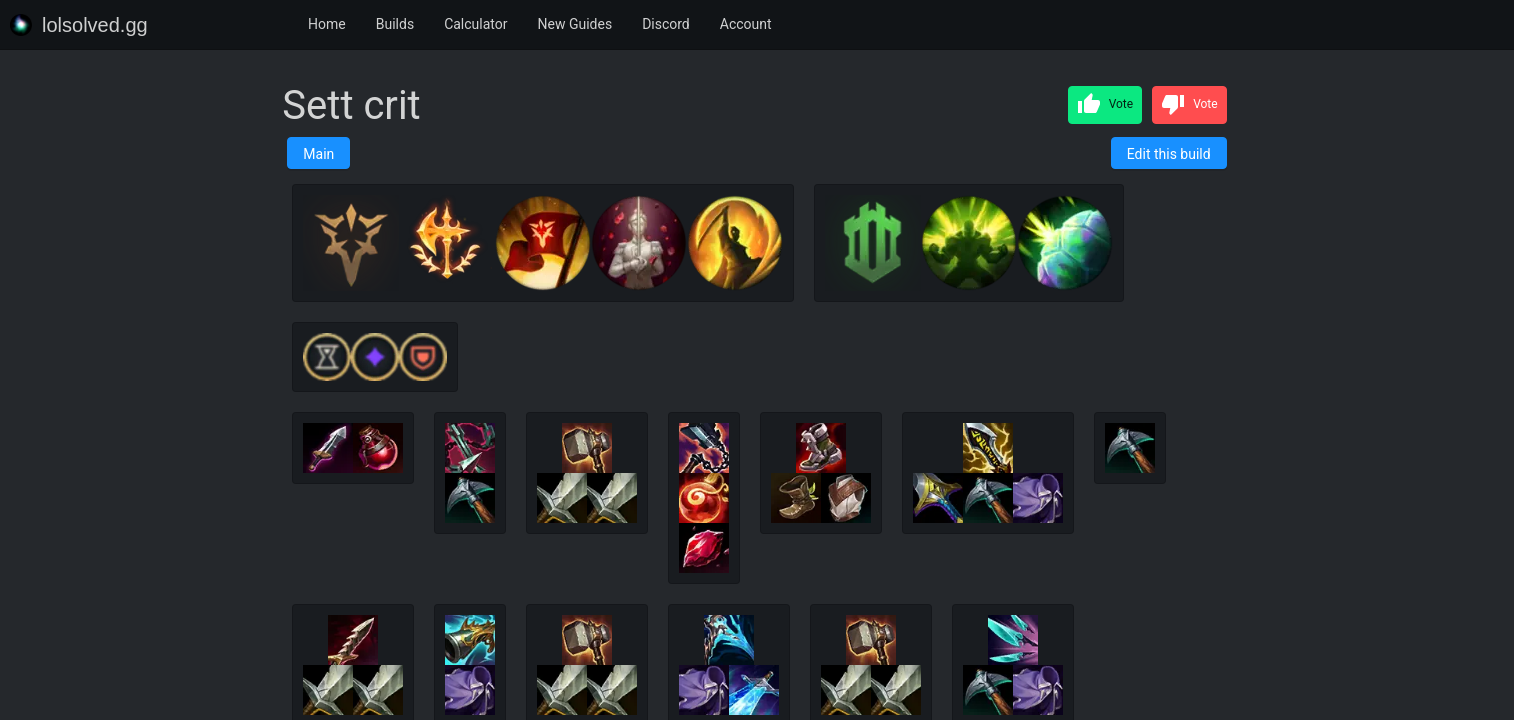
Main (318, 154)
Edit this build (1169, 154)
